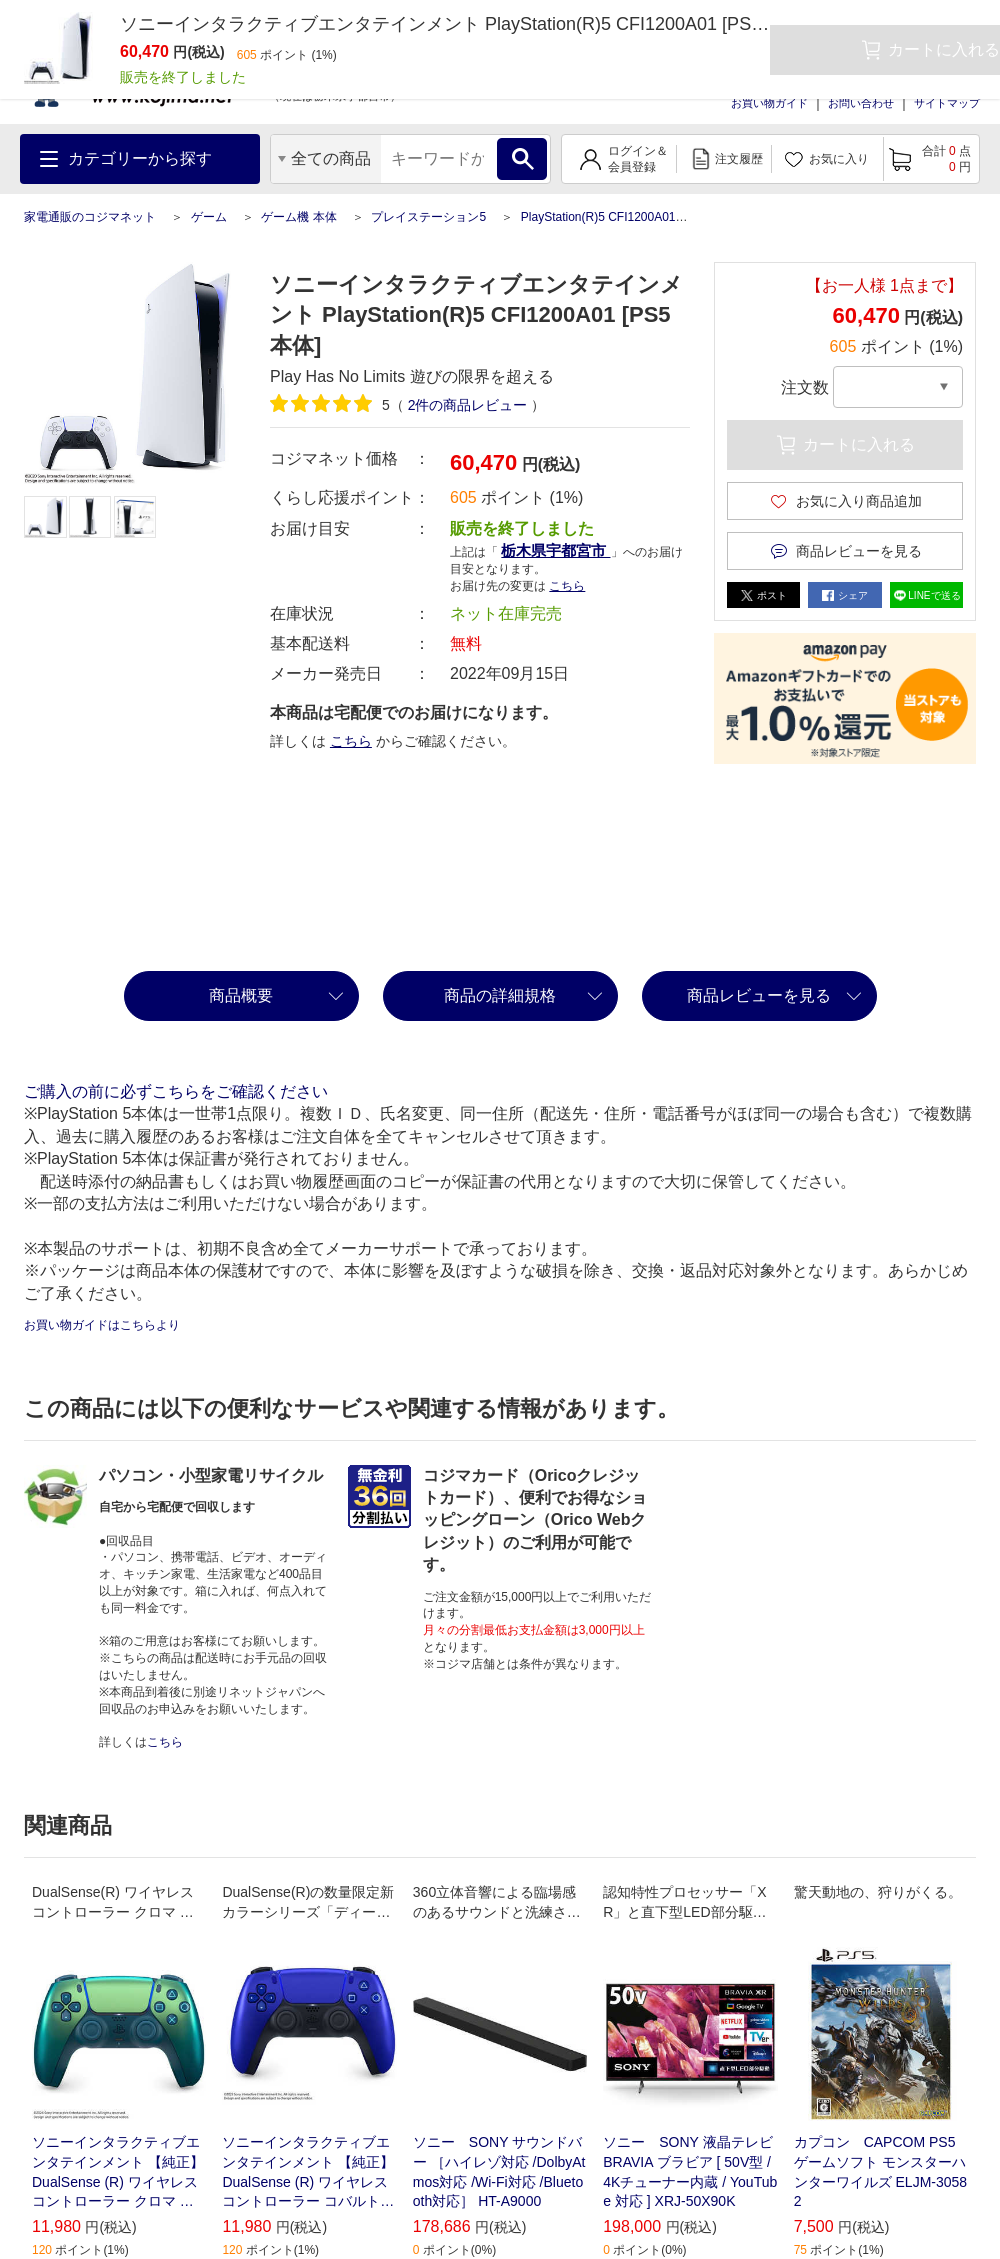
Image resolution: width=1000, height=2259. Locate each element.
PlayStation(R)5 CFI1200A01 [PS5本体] (626, 217)
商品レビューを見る (759, 995)
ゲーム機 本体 (298, 217)
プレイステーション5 (428, 217)
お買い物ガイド (769, 103)
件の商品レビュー (468, 405)
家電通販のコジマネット (90, 217)
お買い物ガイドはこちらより (102, 1325)
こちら (567, 586)
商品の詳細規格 (500, 995)
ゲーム (209, 217)
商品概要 (241, 995)
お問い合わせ (861, 103)
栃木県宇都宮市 (555, 550)
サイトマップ (947, 103)
